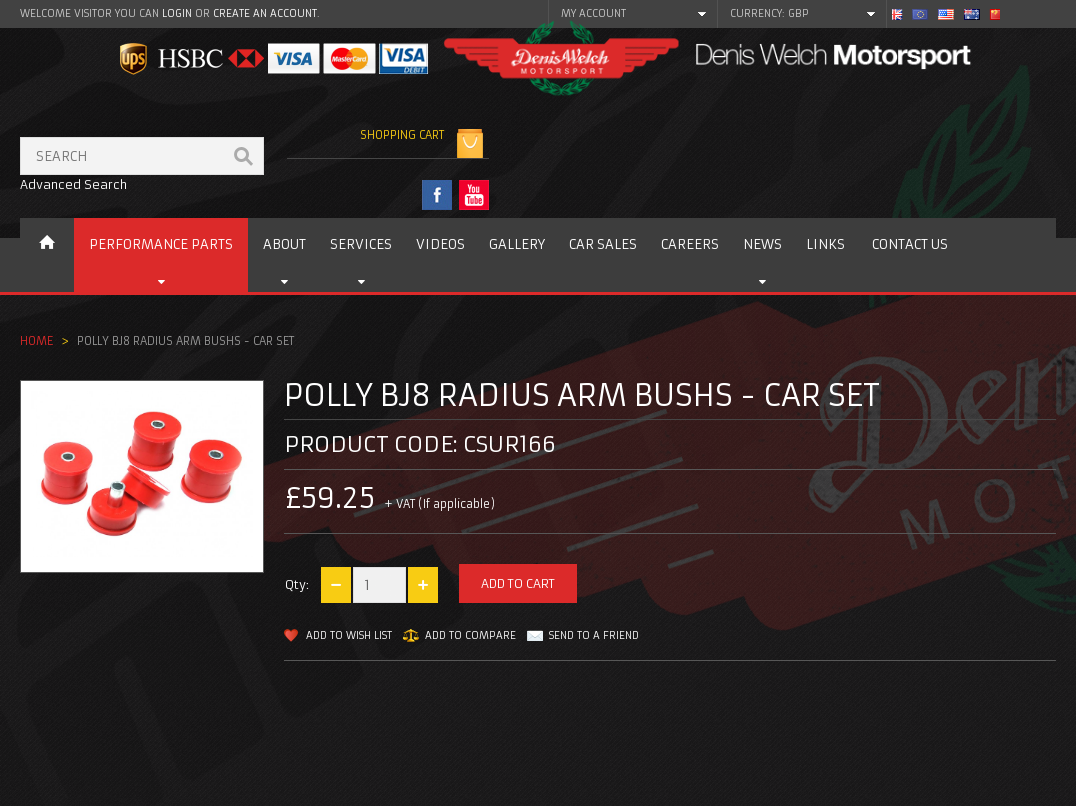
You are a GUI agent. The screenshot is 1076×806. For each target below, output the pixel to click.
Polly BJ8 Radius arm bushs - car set (185, 341)
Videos (440, 244)
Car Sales (603, 244)
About (284, 244)
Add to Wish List (349, 635)
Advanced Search (73, 184)
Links (825, 244)
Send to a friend (594, 635)
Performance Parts (161, 244)
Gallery (517, 244)
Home (36, 341)
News (762, 244)
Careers (690, 244)
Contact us (910, 244)
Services (361, 244)
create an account (265, 13)
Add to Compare (470, 635)
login (177, 13)
